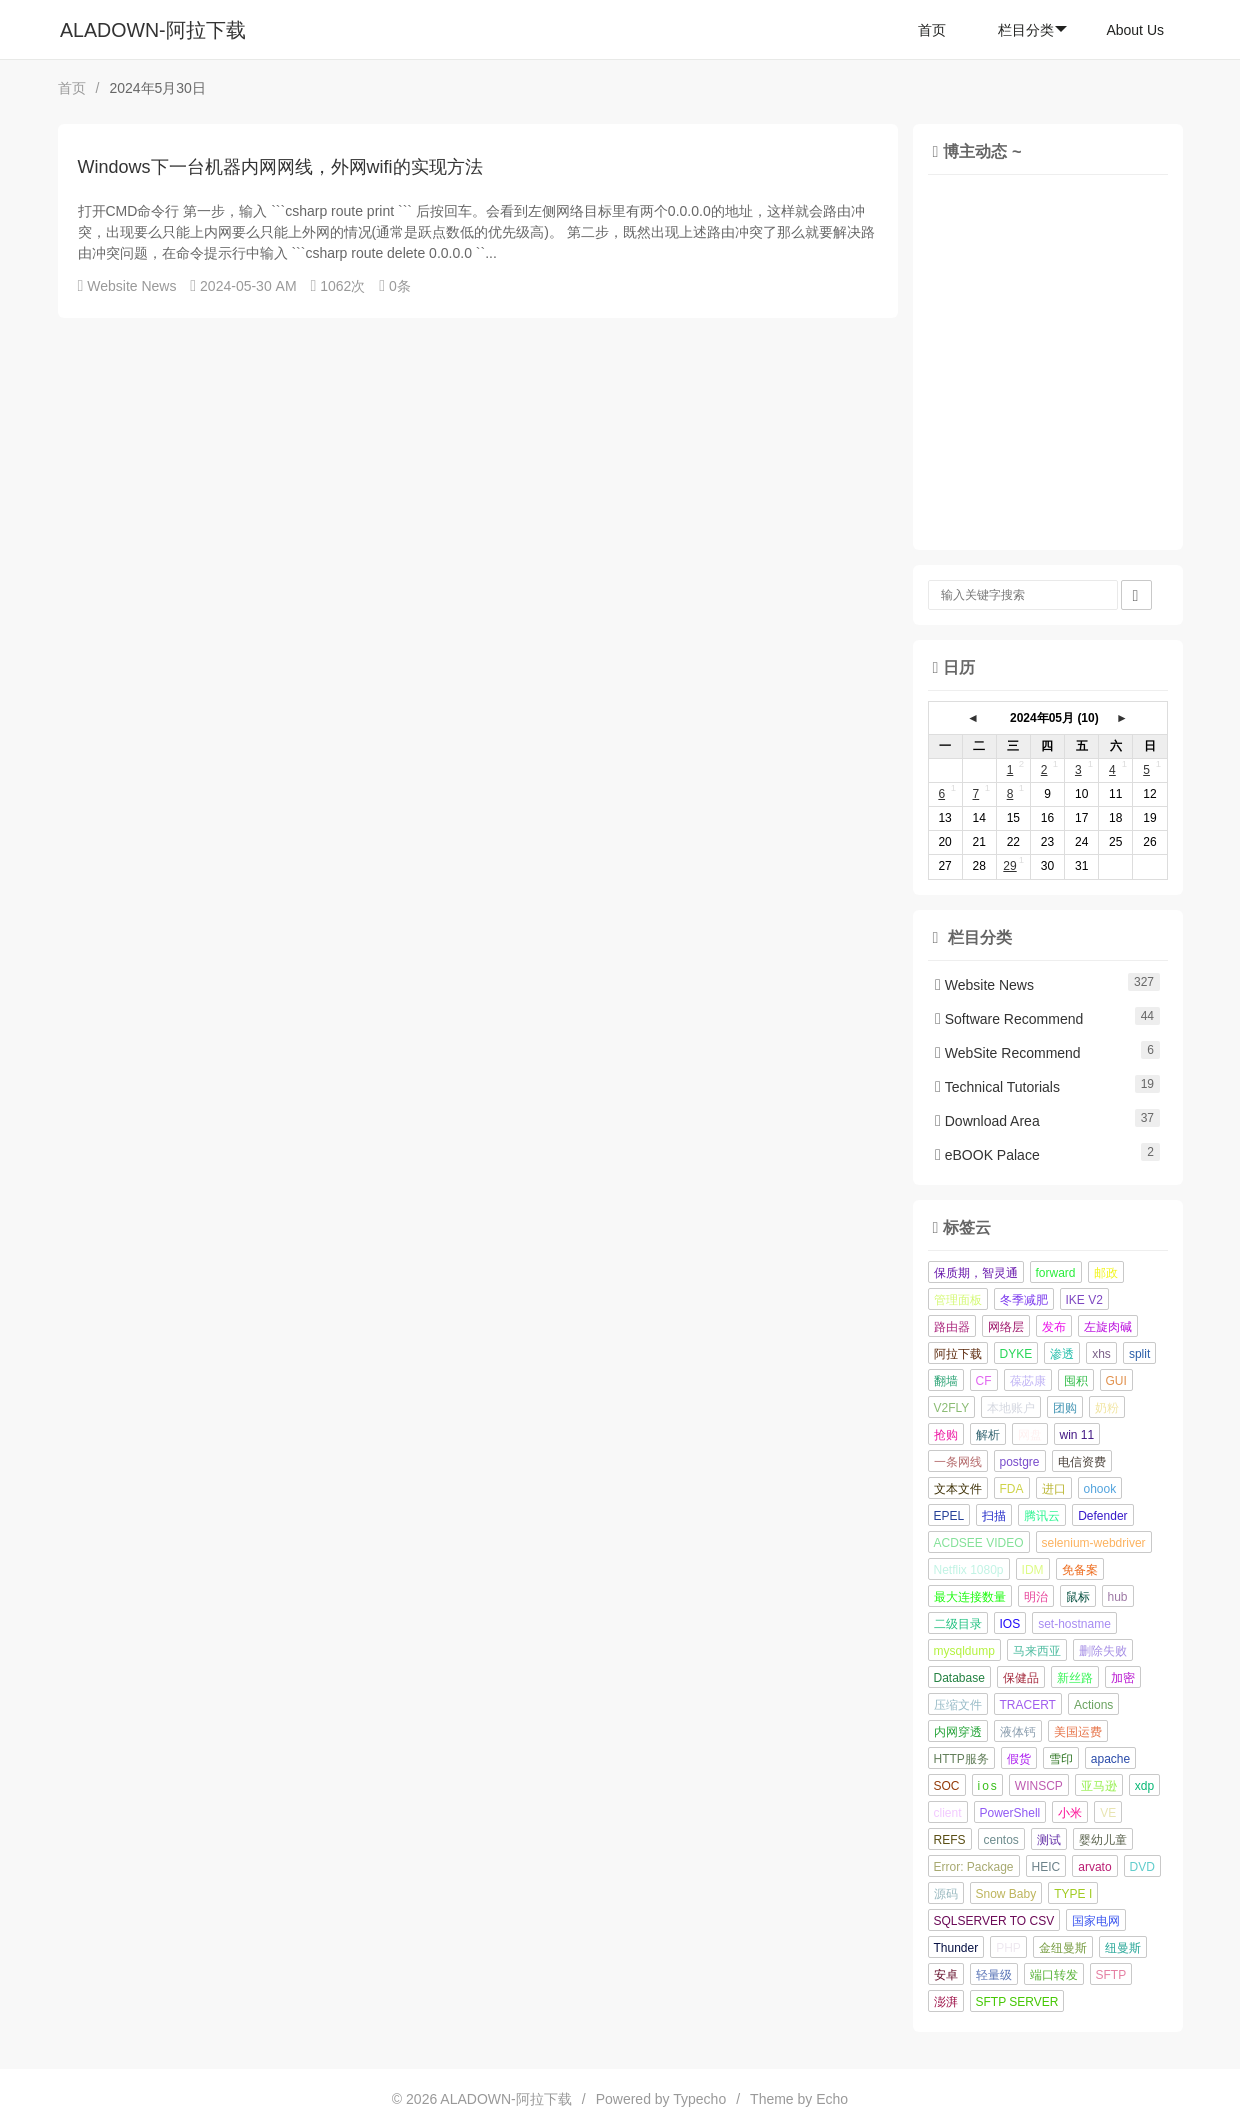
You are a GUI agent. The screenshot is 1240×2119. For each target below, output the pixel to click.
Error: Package (974, 1867)
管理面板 (958, 1300)
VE (1108, 1813)
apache (1110, 1759)
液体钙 (1018, 1732)
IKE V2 (1084, 1300)
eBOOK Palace (987, 1155)
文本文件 (958, 1489)
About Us (1135, 30)
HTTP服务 (961, 1759)
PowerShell (1010, 1813)
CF (984, 1381)
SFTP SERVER (1017, 2002)
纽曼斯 (1123, 1948)
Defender (1102, 1516)
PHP (1008, 1948)
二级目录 (958, 1624)
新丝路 (1075, 1678)
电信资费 (1082, 1462)
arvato (1094, 1867)
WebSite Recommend (1008, 1053)
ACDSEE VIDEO (979, 1543)
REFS (950, 1840)
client (948, 1813)
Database (959, 1678)
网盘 (1030, 1435)
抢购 (946, 1435)
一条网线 (958, 1462)
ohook (1100, 1489)
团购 (1065, 1408)
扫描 (994, 1516)
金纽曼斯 (1063, 1948)
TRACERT (1028, 1705)
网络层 (1006, 1327)
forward (1056, 1273)
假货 (1019, 1759)
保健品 (1021, 1678)
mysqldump (964, 1651)
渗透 (1062, 1354)
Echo (832, 2099)
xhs (1101, 1354)
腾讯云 (1042, 1516)
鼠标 (1078, 1597)
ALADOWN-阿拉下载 (153, 30)
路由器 (952, 1327)
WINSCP (1039, 1786)
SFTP (1111, 1975)
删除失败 (1103, 1651)
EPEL (949, 1516)
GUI (1116, 1381)
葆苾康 (1028, 1381)
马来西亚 (1037, 1651)
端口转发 (1054, 1975)
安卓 (946, 1975)
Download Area (987, 1121)
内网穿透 (958, 1732)
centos (1001, 1840)
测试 (1049, 1840)
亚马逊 (1099, 1786)
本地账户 (1011, 1408)
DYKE (1016, 1354)
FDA (1012, 1489)
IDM (1033, 1570)
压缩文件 (958, 1705)
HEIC (1046, 1867)
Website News (131, 286)
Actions (1093, 1705)
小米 (1070, 1813)
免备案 (1080, 1570)
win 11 (1077, 1435)
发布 (1054, 1327)
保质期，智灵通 (976, 1273)
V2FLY (952, 1408)
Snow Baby (1006, 1894)
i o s (987, 1786)
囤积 (1076, 1381)
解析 (988, 1435)
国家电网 (1096, 1921)
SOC (947, 1786)
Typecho (699, 2099)
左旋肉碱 (1108, 1327)
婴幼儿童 (1103, 1840)
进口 (1054, 1489)
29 (1009, 866)
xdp (1144, 1786)
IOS (1010, 1624)
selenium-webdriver (1094, 1543)
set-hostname (1074, 1624)
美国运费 (1078, 1732)
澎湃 (946, 2002)
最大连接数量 (970, 1597)
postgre (1020, 1462)
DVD (1142, 1867)
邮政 (1106, 1273)
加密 (1123, 1678)
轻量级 (994, 1975)
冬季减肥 (1024, 1300)
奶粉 (1107, 1408)
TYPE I (1073, 1894)
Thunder (956, 1948)
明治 (1036, 1597)
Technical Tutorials (997, 1087)
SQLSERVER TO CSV (994, 1921)
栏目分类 (1032, 30)
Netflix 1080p (969, 1570)
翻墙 (946, 1381)
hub (1118, 1597)
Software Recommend (1009, 1019)
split (1139, 1354)
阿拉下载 (958, 1354)
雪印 (1061, 1759)
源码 (946, 1894)
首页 (932, 30)
